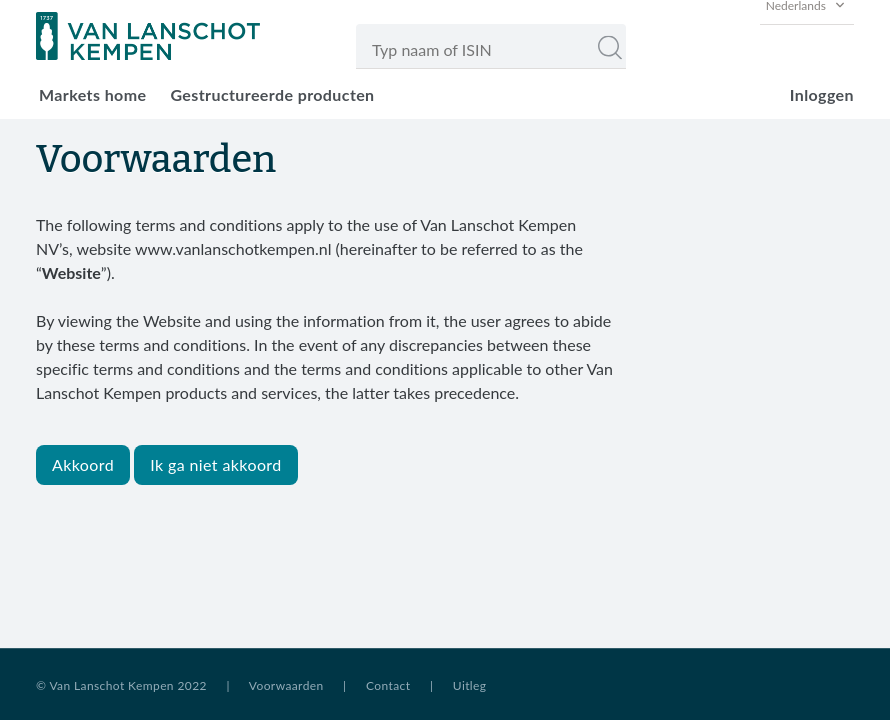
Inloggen (822, 94)
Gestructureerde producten (272, 94)
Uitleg (470, 685)
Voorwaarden (286, 685)
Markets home (92, 94)
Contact (388, 685)
